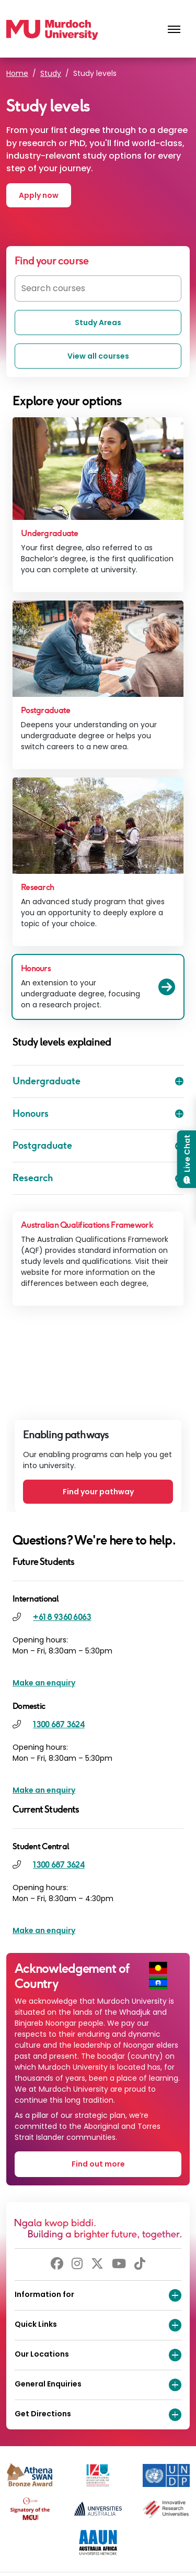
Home (17, 73)
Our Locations (98, 2355)
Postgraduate (98, 1145)
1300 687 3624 (59, 1724)
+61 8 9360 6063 (62, 1617)
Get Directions (98, 2414)
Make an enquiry (44, 1683)
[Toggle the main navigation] (174, 30)
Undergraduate (98, 1081)
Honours (98, 1113)
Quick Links (98, 2325)
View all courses (98, 356)
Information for (98, 2295)
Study (50, 73)
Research (98, 1178)
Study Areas (98, 322)
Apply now (39, 195)
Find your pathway (98, 1491)
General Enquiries (98, 2385)
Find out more (98, 2164)
